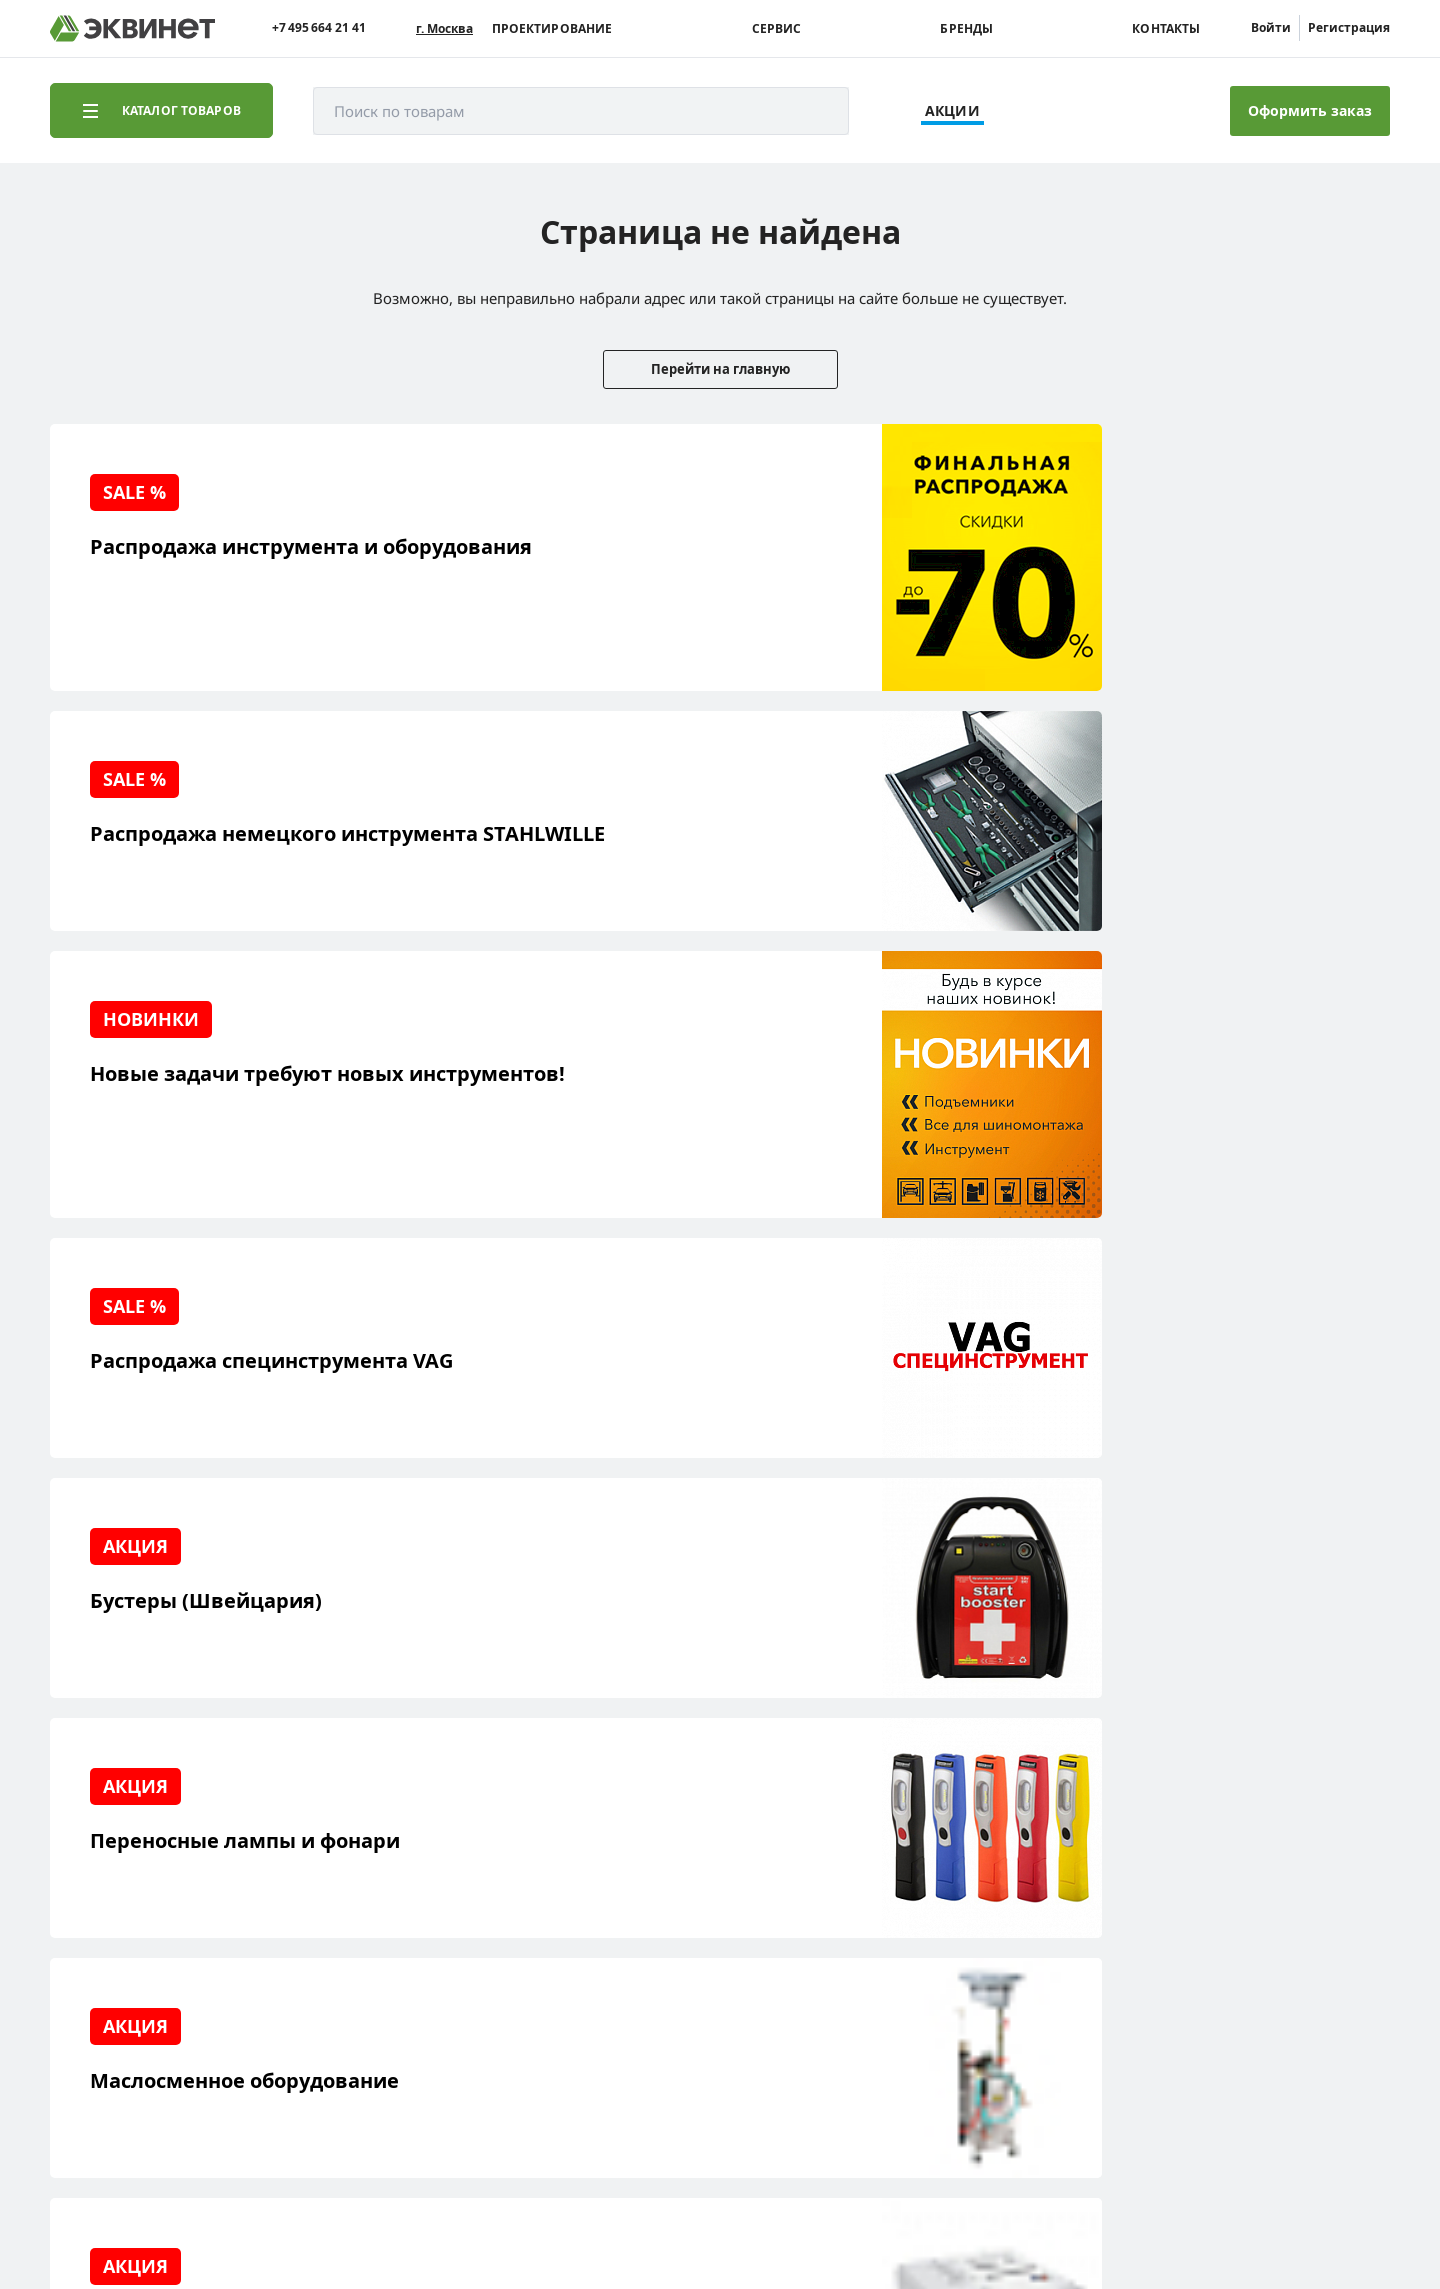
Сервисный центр (142, 1911)
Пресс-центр (310, 1880)
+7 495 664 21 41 (319, 28)
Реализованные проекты (165, 1849)
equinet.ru (505, 2096)
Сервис (777, 29)
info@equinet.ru (1310, 1853)
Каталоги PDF (312, 1911)
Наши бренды (129, 1973)
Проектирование (552, 29)
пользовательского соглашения (553, 2213)
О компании (308, 1849)
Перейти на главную (720, 369)
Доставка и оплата (143, 2004)
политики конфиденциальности (337, 2213)
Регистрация (1349, 27)
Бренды (966, 29)
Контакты (1166, 29)
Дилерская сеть (320, 1942)
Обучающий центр (145, 1942)
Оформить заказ (1310, 110)
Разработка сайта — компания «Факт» (1248, 2104)
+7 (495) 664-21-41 (1304, 1878)
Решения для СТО (142, 1880)
